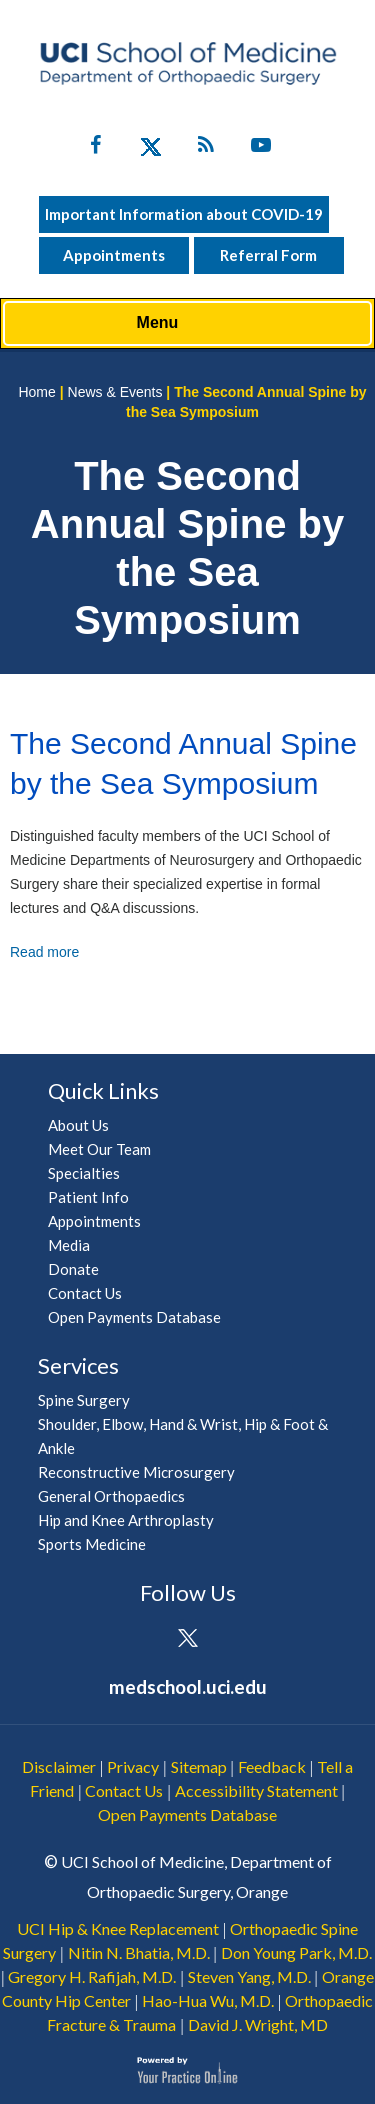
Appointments (114, 255)
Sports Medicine (92, 1544)
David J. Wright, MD (258, 2024)
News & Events (115, 392)
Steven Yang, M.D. (249, 1976)
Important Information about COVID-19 (184, 214)
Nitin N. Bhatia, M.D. (139, 1952)
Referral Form (268, 255)
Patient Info (88, 1197)
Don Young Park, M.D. (296, 1952)
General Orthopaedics (111, 1496)
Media (69, 1245)
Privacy (133, 1766)
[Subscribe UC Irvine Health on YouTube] (260, 149)
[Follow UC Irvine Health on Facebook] (95, 149)
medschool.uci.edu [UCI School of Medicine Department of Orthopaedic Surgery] (188, 1686)
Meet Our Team (99, 1149)
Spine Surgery (84, 1400)
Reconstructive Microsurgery (136, 1472)
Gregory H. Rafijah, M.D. (92, 1976)
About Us (78, 1125)
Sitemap (199, 1766)
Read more (44, 952)
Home (36, 392)
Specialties (84, 1173)
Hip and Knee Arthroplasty (126, 1520)
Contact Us (85, 1293)
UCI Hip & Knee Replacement (118, 1928)
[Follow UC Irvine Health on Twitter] (150, 149)
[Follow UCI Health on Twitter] (187, 1640)
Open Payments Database (134, 1317)
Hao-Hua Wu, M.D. (208, 2000)
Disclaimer (59, 1766)
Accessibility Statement (256, 1790)
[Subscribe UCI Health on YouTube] (242, 1640)
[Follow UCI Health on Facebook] (132, 1640)
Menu (183, 324)
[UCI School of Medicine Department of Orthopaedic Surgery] (188, 63)
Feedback (272, 1766)
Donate (73, 1269)
